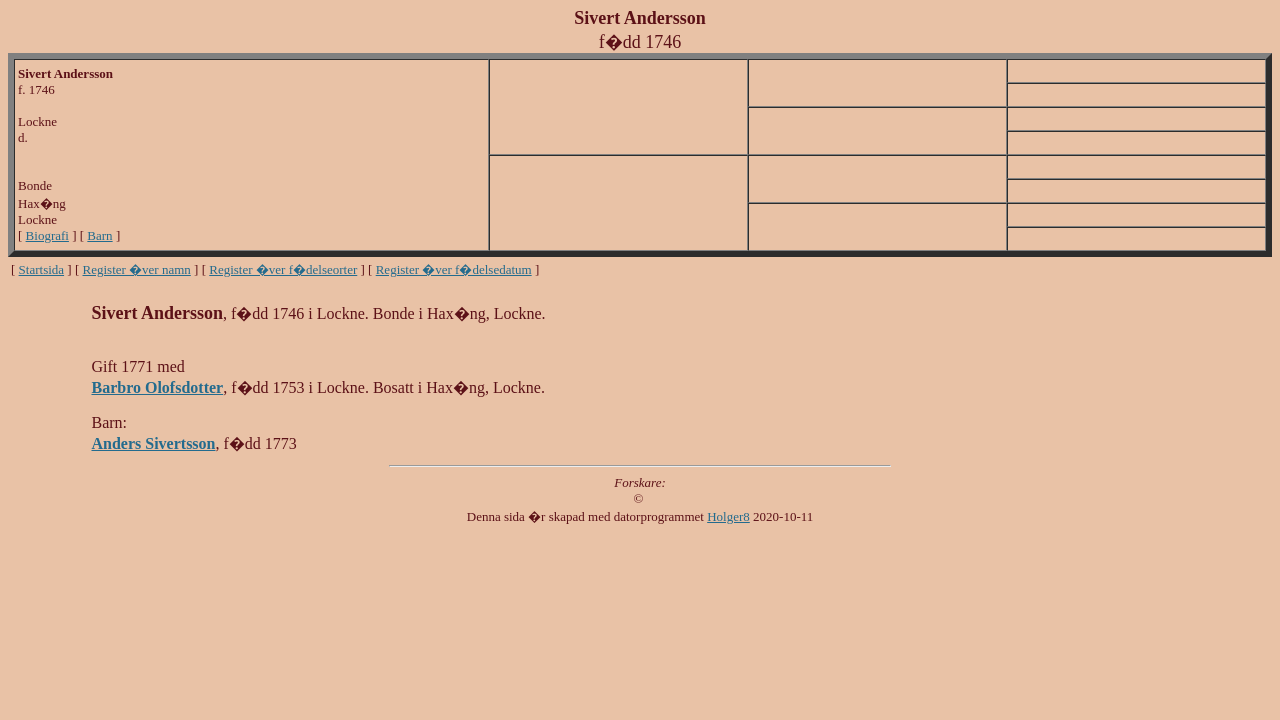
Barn (99, 235)
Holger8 (728, 516)
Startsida (42, 269)
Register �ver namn (137, 269)
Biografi (47, 235)
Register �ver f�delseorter (283, 269)
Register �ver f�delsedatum (454, 269)
